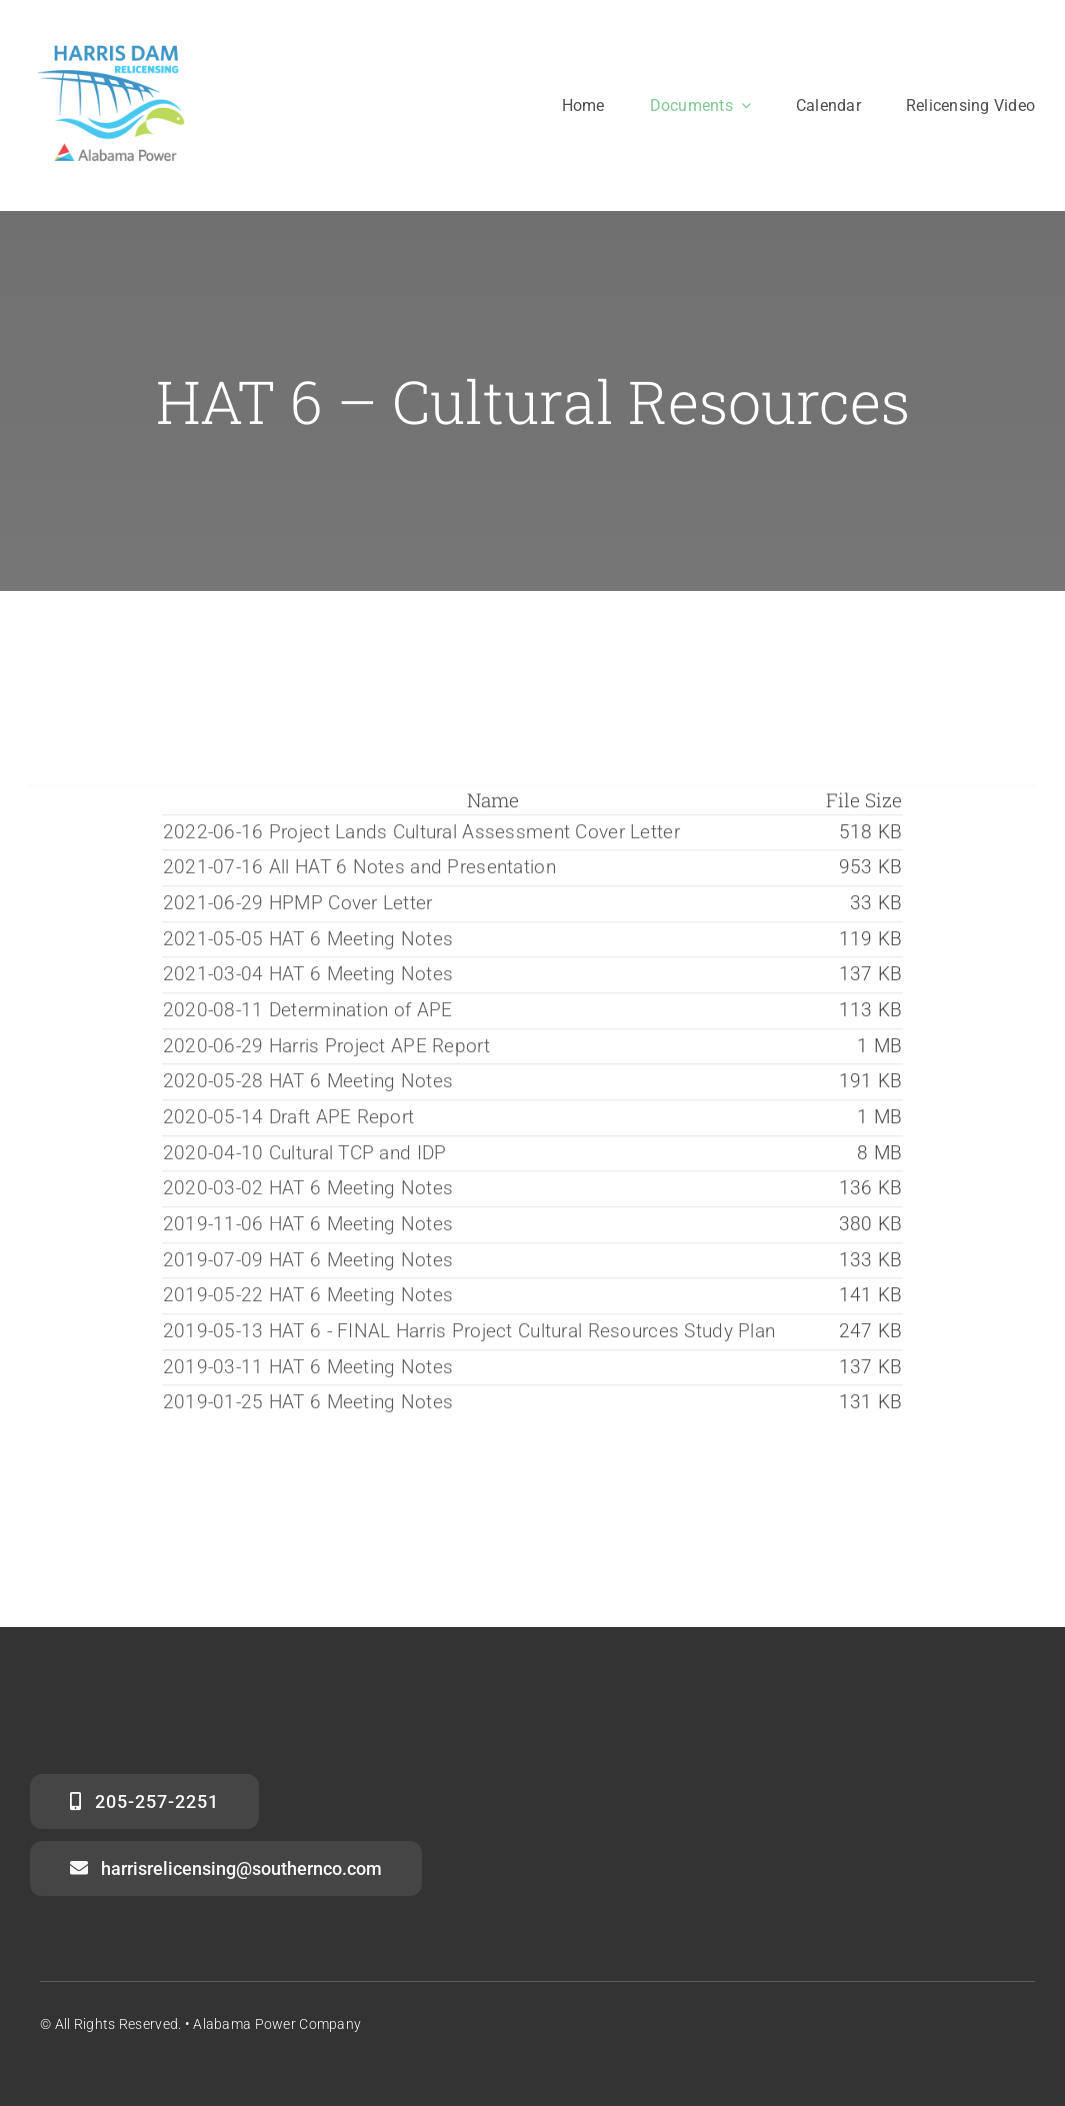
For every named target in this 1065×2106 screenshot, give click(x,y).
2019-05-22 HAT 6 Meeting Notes (308, 1298)
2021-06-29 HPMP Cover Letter (298, 906)
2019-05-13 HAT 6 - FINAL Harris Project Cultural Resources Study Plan (469, 1334)
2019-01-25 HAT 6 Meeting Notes (308, 1405)
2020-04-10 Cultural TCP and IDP (305, 1155)
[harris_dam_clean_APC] (112, 46)
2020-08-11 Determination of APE (308, 1013)
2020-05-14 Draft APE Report (289, 1120)
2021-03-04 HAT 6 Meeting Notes (308, 977)
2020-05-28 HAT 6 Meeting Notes (308, 1084)
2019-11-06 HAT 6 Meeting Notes (308, 1227)
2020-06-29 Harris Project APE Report (326, 1048)
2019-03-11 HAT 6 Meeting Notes (308, 1370)
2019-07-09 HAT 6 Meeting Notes (308, 1263)
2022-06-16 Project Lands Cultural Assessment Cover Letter (421, 834)
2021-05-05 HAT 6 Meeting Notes (308, 941)
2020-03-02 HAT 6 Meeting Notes (308, 1191)
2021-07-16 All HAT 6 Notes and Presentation (359, 870)
